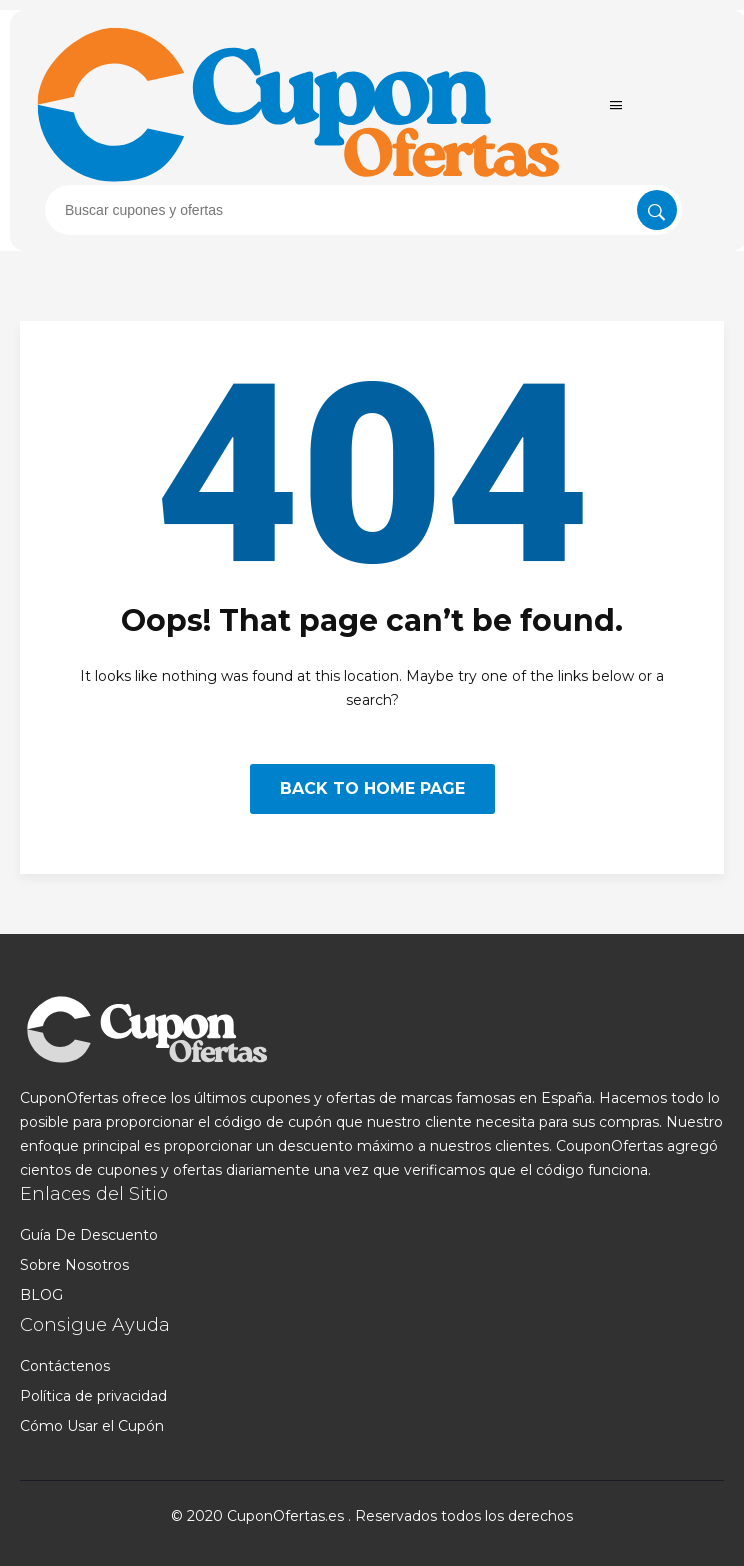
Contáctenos (65, 1366)
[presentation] (363, 210)
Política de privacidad (93, 1396)
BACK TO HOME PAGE (372, 788)
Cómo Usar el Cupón (92, 1426)
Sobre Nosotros (74, 1265)
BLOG (41, 1295)
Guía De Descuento (89, 1235)
